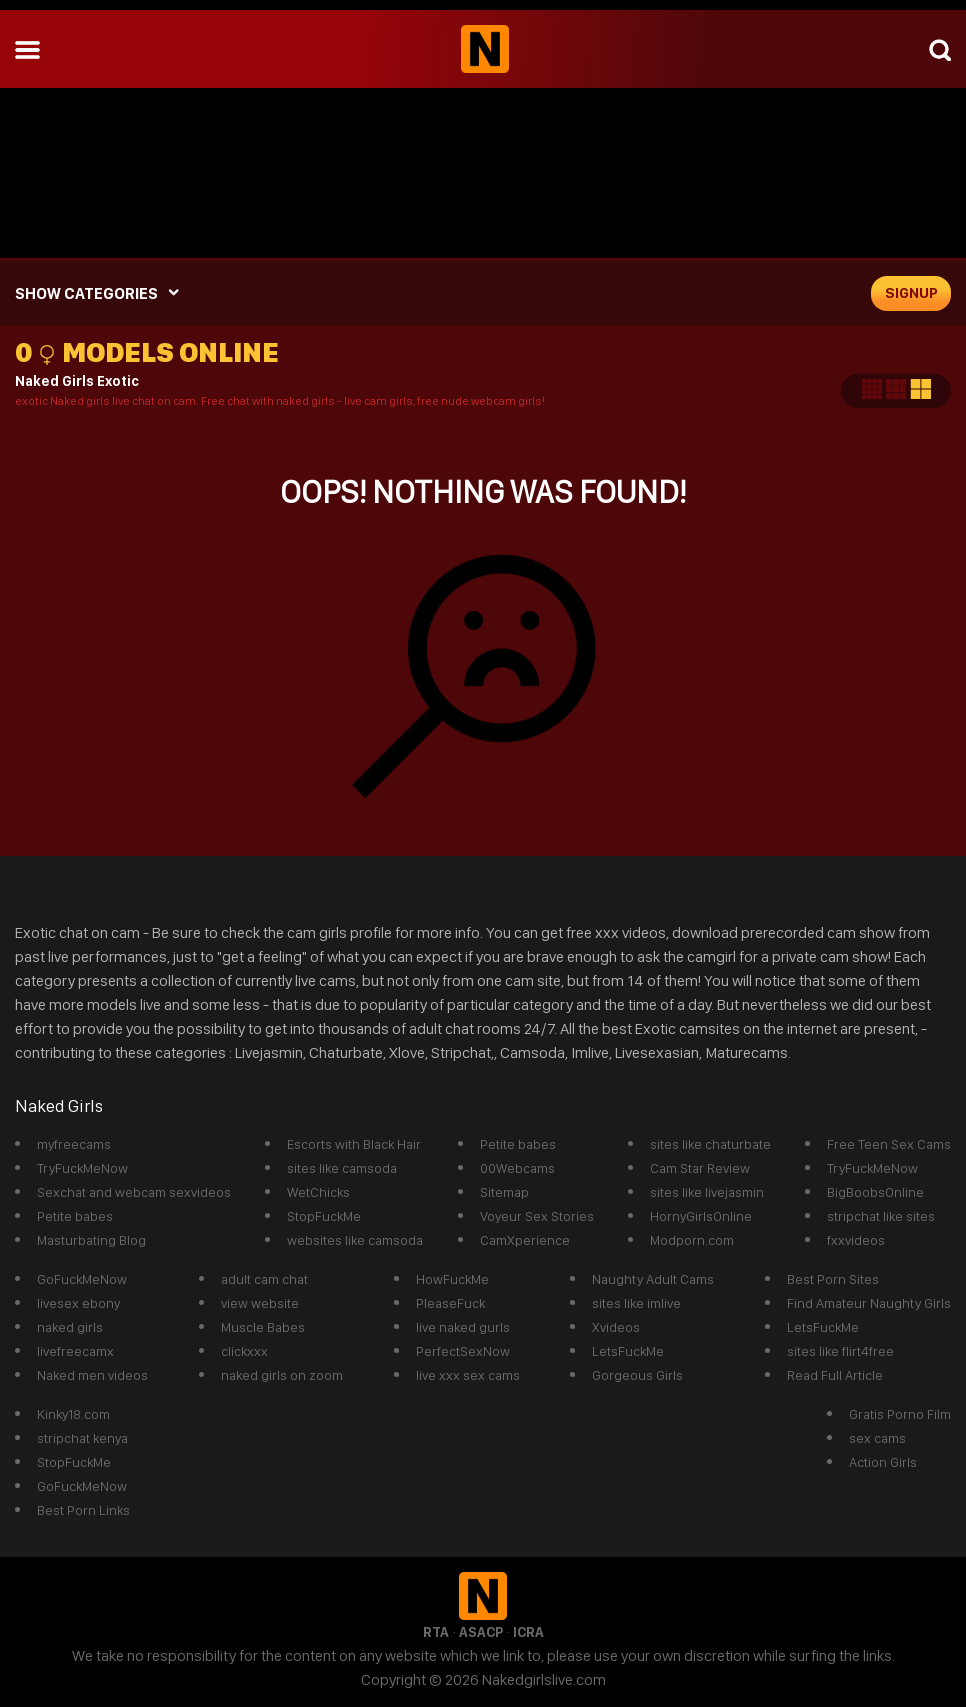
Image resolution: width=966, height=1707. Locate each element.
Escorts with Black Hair (354, 1144)
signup (911, 293)
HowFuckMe (452, 1279)
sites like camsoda (342, 1168)
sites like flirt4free (840, 1351)
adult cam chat (264, 1279)
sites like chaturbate (710, 1144)
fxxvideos (856, 1240)
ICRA (528, 1632)
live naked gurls (463, 1327)
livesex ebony (78, 1303)
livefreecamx (75, 1351)
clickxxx (244, 1351)
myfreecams (74, 1144)
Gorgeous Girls (637, 1375)
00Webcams (517, 1168)
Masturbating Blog (91, 1240)
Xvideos (616, 1327)
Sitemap (504, 1192)
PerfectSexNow (463, 1351)
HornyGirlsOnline (701, 1216)
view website (260, 1303)
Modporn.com (692, 1240)
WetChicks (318, 1192)
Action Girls (883, 1462)
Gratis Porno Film (900, 1414)
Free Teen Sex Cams (889, 1144)
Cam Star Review (700, 1168)
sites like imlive (636, 1303)
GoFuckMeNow (82, 1279)
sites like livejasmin (707, 1192)
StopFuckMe (324, 1216)
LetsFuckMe (628, 1351)
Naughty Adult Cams (653, 1279)
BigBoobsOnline (875, 1192)
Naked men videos (92, 1375)
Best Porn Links (83, 1510)
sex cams (877, 1438)
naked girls (70, 1327)
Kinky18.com (73, 1414)
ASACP (481, 1632)
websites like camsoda (355, 1240)
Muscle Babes (263, 1327)
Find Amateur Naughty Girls (869, 1303)
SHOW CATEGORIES (86, 293)
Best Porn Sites (833, 1279)
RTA (436, 1632)
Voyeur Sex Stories (537, 1216)
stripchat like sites (881, 1216)
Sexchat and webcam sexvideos (134, 1192)
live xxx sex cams (468, 1375)
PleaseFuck (450, 1303)
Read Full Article (835, 1375)
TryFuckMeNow (82, 1168)
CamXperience (525, 1240)
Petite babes (75, 1216)
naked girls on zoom (282, 1375)
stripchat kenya (82, 1438)
